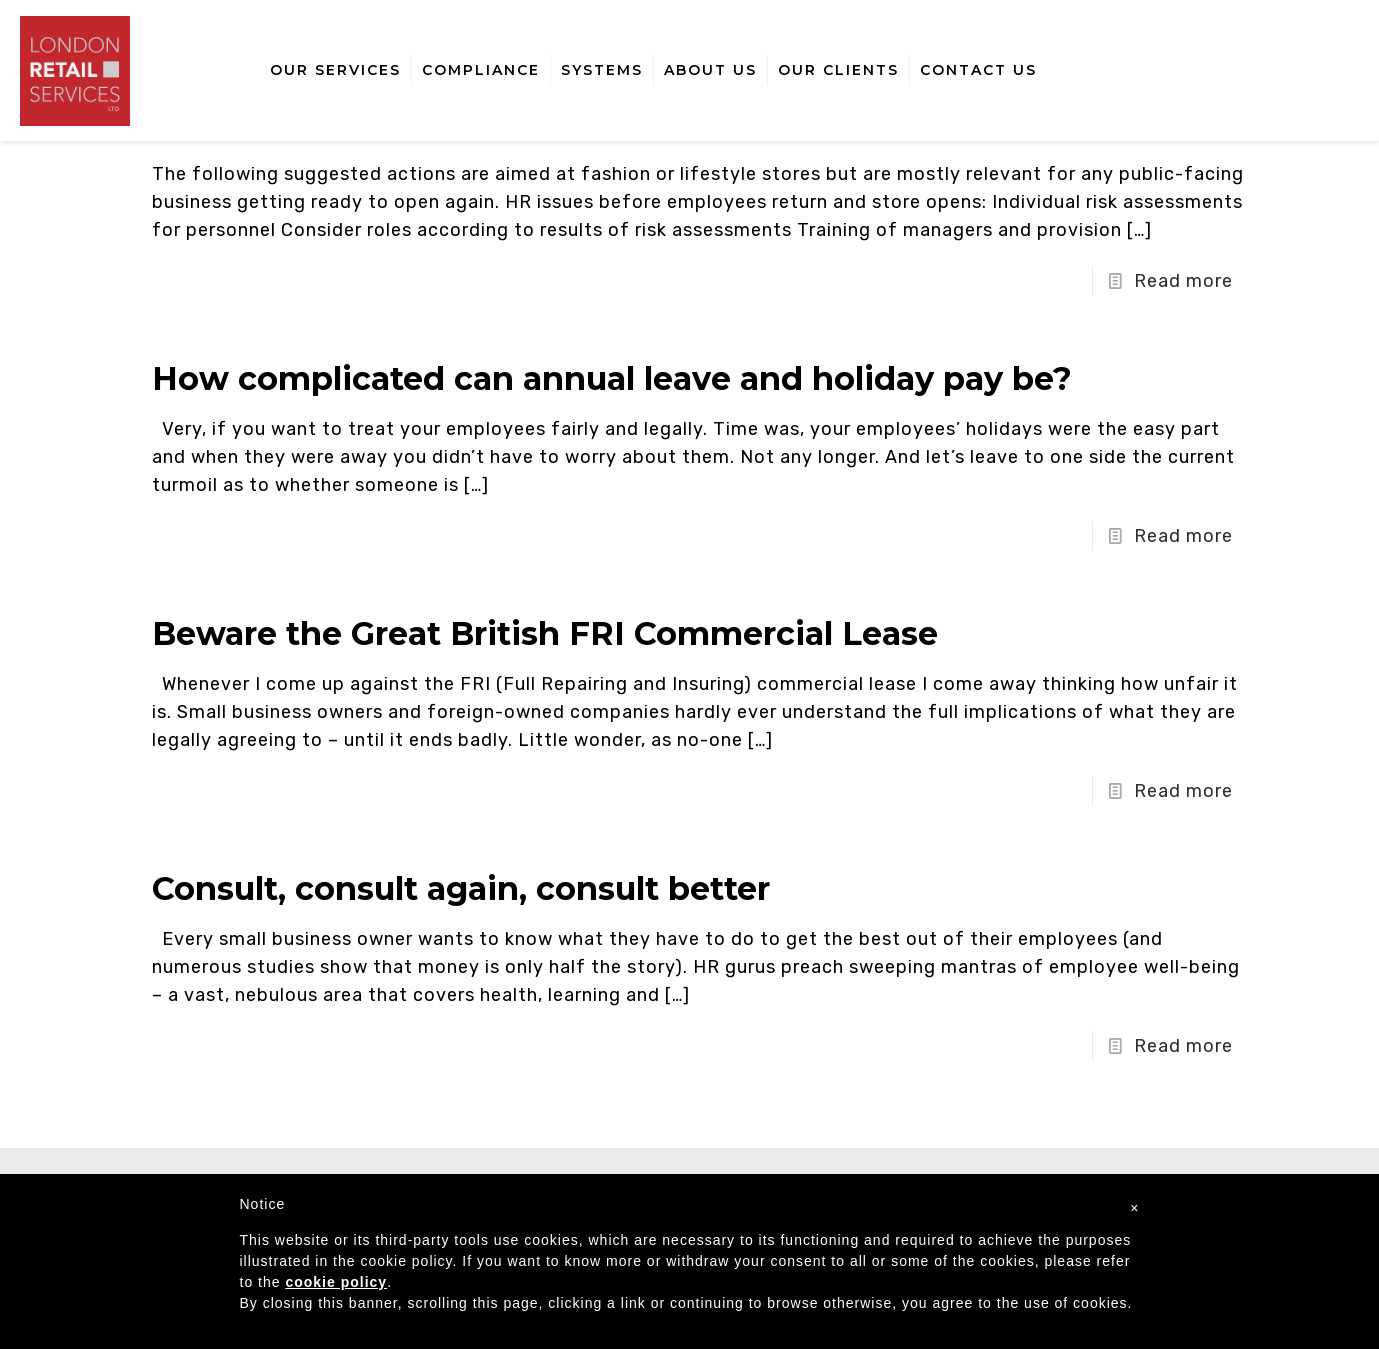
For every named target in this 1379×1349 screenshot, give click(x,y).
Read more (1183, 281)
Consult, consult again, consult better (461, 888)
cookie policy (336, 1282)
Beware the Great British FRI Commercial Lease (545, 633)
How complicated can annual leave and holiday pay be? (612, 378)
